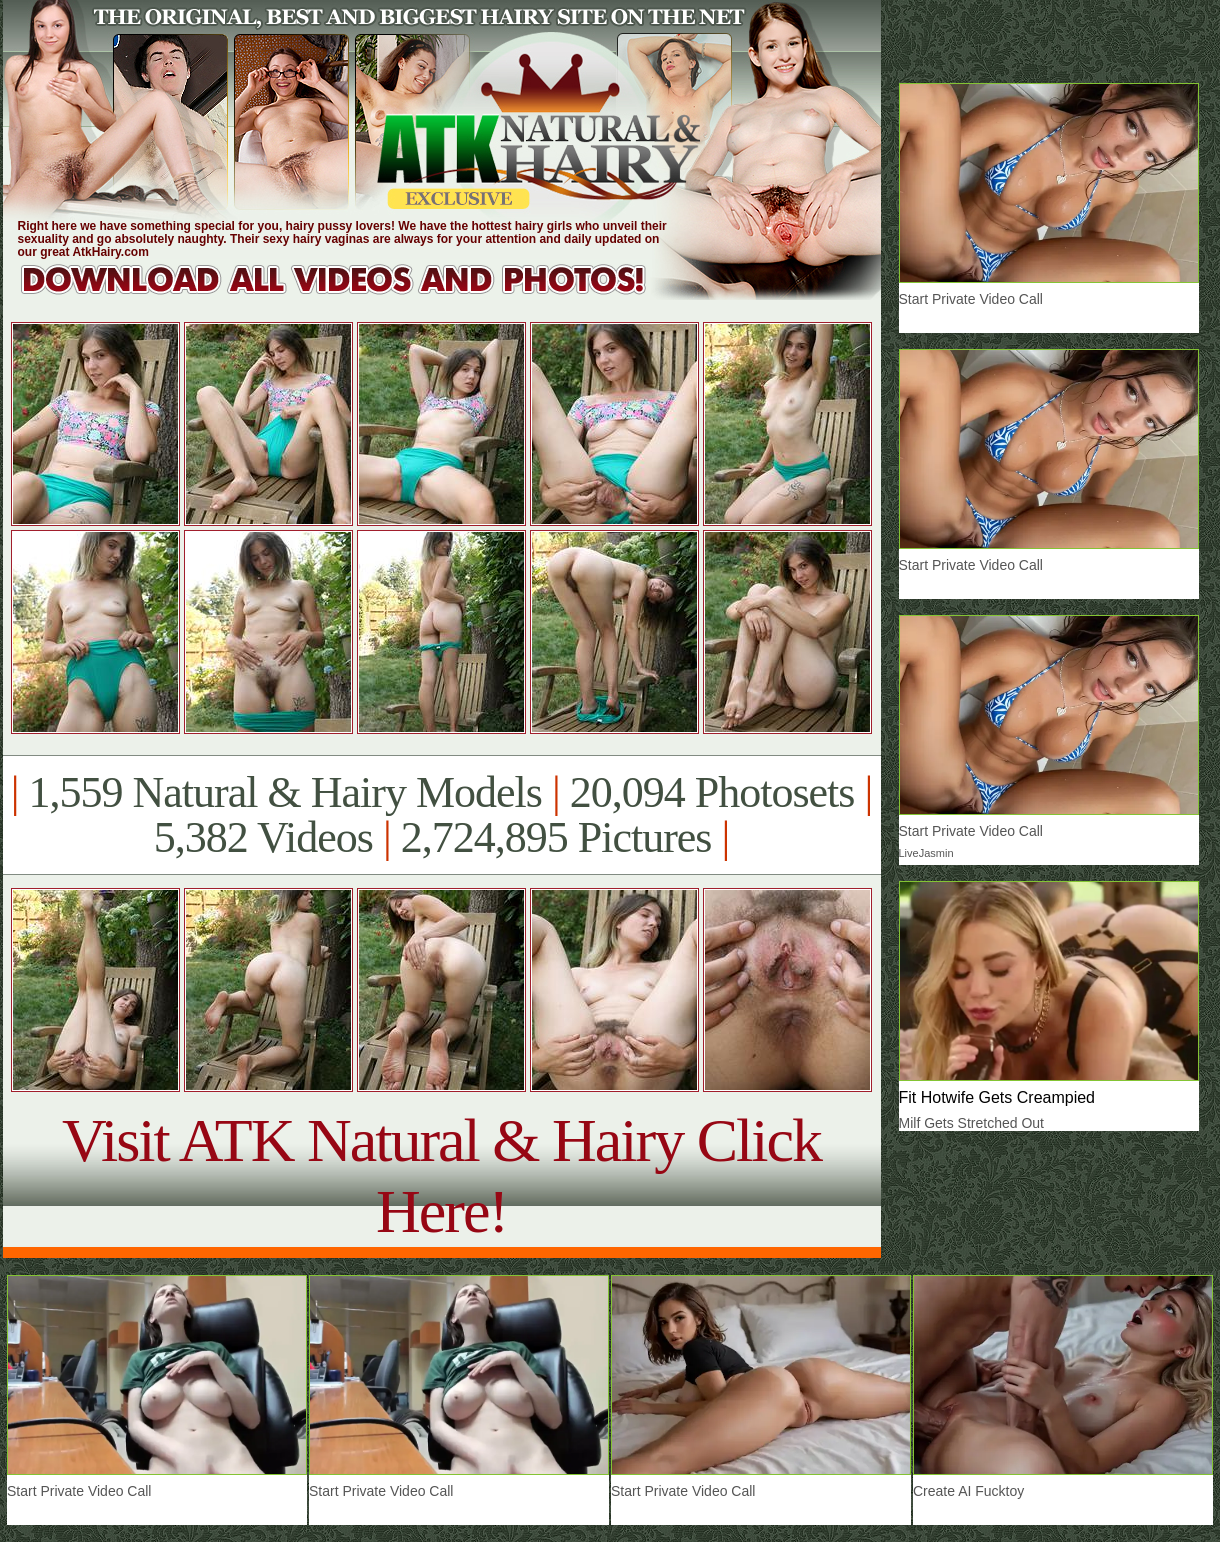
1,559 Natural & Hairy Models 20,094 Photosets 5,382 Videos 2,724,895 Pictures (441, 815)
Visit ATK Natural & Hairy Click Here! (441, 1175)
